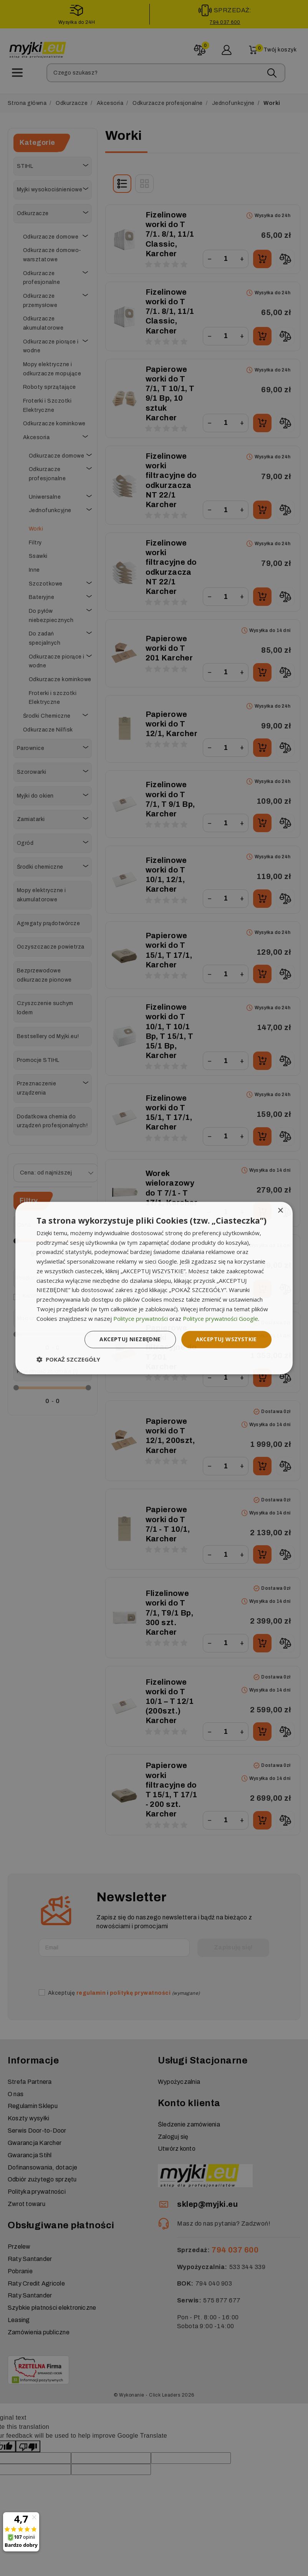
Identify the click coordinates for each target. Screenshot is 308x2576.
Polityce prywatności (140, 1318)
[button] (68, 1359)
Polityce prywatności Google (220, 1318)
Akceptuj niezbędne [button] (130, 1339)
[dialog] (154, 1288)
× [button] (280, 1211)
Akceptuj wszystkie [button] (226, 1339)
